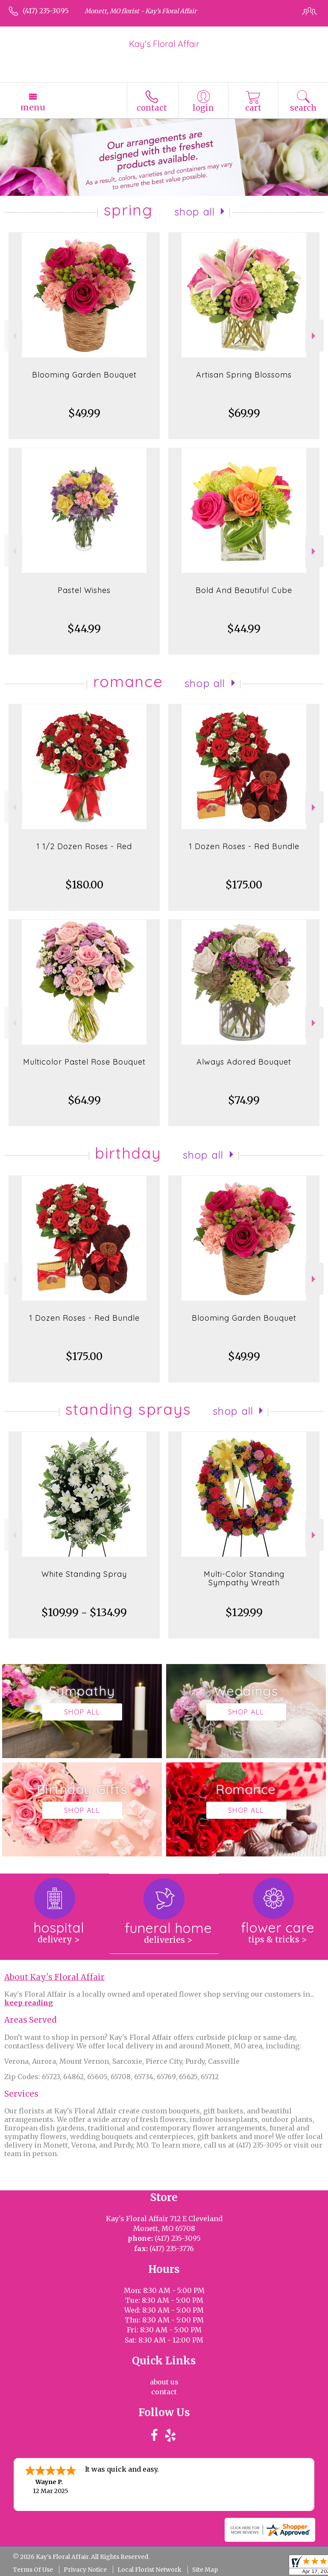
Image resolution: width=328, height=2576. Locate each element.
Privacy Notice (85, 2569)
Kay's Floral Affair (164, 43)
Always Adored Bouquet (243, 1062)
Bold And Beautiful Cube (244, 590)
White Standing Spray (84, 1574)
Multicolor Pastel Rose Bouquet (84, 1062)
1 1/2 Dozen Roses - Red (84, 846)
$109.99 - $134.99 (84, 1612)
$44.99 (84, 628)
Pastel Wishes (84, 590)
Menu (32, 107)
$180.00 (84, 884)
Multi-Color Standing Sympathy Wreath (244, 1578)
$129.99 (244, 1612)
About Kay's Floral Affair (54, 1977)
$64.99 (84, 1100)
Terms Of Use (33, 2569)
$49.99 (84, 413)
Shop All (194, 211)
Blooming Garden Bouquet (84, 375)
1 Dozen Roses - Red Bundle (244, 846)
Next (314, 336)
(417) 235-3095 (46, 10)
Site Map (205, 2569)
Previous (13, 336)
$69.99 (244, 413)
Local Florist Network (149, 2569)
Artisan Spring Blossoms (244, 375)
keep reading (28, 2002)
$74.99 (244, 1100)
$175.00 (244, 884)
